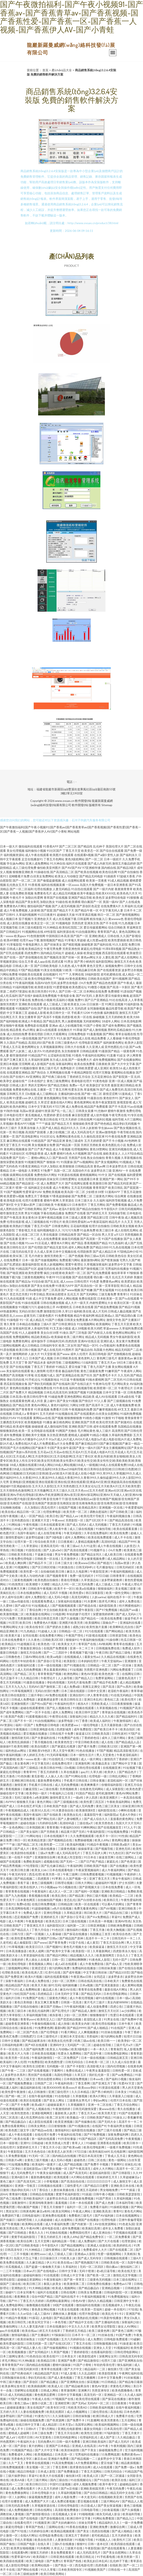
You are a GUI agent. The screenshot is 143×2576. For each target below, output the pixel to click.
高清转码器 (109, 1541)
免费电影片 (67, 1068)
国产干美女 (89, 2450)
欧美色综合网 (108, 872)
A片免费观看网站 (87, 2463)
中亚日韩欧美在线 (87, 1742)
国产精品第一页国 (68, 1145)
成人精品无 (37, 1320)
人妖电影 (46, 2318)
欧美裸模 (75, 902)
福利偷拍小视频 (35, 850)
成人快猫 (64, 2023)
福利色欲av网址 (16, 1750)
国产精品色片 (128, 1772)
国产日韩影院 (122, 2173)
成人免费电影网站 (12, 2305)
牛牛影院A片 (109, 1209)
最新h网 (60, 2028)
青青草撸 (52, 1827)
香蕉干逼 (23, 1883)
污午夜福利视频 (74, 2006)
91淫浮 (13, 1622)
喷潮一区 (21, 1187)
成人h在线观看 (103, 2467)
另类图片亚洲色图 (96, 1669)
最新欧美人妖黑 (65, 2113)
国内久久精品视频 (100, 2301)
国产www (63, 1354)
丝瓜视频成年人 (113, 2305)
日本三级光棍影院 (30, 927)
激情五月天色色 (124, 961)
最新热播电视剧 (41, 2177)
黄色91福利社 (60, 1405)
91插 (29, 1298)
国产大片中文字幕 (123, 1064)
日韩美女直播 (85, 1111)
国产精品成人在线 (79, 1038)
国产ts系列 (124, 1686)
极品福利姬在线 (31, 2087)
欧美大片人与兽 (19, 2053)
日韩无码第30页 (28, 2369)
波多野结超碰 (35, 1537)
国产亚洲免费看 (25, 1819)
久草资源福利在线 (32, 1955)
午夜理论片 (125, 1388)
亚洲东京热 (91, 923)
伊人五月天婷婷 (48, 2488)
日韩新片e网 (14, 2160)
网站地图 (73, 831)
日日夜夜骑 (119, 2403)
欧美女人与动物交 (67, 876)
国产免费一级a (125, 2467)
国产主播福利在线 (107, 2322)
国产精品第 (77, 1895)
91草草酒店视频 (86, 914)
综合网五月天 (9, 1017)
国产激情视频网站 (128, 914)
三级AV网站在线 (34, 1657)
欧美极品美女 (101, 1763)
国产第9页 (7, 1204)
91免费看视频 (64, 1315)
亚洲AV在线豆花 (89, 1341)
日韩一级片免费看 (68, 2441)
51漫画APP (112, 1192)
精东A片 (83, 1703)
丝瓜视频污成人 (45, 1375)
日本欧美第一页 (107, 1298)
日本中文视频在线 (65, 1251)
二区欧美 (6, 1797)
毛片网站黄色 (86, 1430)
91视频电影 (63, 923)
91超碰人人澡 (47, 1631)
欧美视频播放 (17, 2352)
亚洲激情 (130, 1661)
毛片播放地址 (105, 1567)
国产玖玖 (86, 1375)
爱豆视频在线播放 (35, 1733)
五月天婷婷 (47, 1413)
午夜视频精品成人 (17, 1810)
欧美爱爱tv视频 (14, 1196)
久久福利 (99, 1200)
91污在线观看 (94, 1631)
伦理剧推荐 (84, 1251)
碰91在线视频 (105, 1998)
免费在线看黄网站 (14, 2126)
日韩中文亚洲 (96, 1691)
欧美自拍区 (128, 1729)
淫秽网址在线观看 (26, 2390)
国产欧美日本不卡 (106, 1729)
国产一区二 (130, 2565)
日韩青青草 (118, 1576)
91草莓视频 (16, 1947)
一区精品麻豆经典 (84, 970)
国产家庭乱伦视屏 (64, 1746)
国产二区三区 (68, 846)
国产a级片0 (22, 1605)
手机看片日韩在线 (76, 1780)
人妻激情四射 (64, 2539)
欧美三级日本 (105, 1230)
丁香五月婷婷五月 (50, 2237)
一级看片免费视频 (119, 2147)
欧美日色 (52, 1516)
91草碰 (77, 1030)
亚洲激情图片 (20, 1703)
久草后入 (57, 2548)
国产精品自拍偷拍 (88, 1209)
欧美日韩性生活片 (15, 1247)
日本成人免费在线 (38, 1981)
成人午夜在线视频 (109, 1546)
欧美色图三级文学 (17, 2130)
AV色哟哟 (130, 1140)
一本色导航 (59, 2322)
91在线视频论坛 (81, 2480)
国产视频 (58, 1418)
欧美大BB (133, 1017)
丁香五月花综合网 (112, 1942)
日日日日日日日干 (99, 2181)
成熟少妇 (79, 1627)
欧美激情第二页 (74, 2284)
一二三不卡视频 (18, 2254)
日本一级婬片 (113, 859)
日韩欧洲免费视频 (120, 1925)
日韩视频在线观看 (50, 2185)
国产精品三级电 (120, 1652)
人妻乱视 (108, 957)
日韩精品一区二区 (71, 1631)
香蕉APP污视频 (24, 1123)
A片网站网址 (97, 1320)
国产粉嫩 (87, 1290)
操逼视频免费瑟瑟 (41, 2497)
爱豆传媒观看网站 (95, 927)
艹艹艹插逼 (43, 1123)
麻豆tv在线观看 (46, 1030)
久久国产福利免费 (32, 2049)
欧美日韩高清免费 (68, 1268)
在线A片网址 (28, 2535)
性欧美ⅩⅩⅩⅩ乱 (106, 893)
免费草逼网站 (104, 1678)
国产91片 (11, 1989)
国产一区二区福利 (21, 889)
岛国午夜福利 (26, 1533)
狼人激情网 (38, 1371)
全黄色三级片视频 (36, 2160)
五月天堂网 (42, 2241)
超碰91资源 (43, 1111)
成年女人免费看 (113, 2228)
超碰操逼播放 (16, 2407)
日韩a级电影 (34, 1290)
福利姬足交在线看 (40, 1187)
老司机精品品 (100, 2535)
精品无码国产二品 (127, 1349)
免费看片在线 (125, 2416)
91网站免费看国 (104, 2518)
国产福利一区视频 (87, 1891)
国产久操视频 (70, 1618)
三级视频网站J (71, 1362)
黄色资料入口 (87, 1358)
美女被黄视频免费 (93, 1558)
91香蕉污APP (64, 1285)
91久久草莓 (48, 2569)
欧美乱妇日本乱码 (96, 2561)
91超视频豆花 (26, 1644)
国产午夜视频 (11, 2224)
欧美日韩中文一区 (59, 1012)
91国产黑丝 (104, 2198)
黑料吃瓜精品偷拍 (119, 1030)
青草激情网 (68, 2390)
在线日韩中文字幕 (28, 2424)
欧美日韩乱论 (86, 2557)
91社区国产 (54, 850)
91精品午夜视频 (98, 1844)
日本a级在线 (126, 1396)
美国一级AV (111, 902)
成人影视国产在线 (43, 1064)
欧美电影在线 (13, 1200)
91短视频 (76, 1669)
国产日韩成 (25, 2416)
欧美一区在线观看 (87, 1904)
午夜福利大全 (26, 2441)
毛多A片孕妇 (128, 1814)
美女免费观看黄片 (63, 2552)
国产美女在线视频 (49, 1008)
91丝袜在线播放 (112, 2032)
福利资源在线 (66, 931)
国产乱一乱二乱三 (63, 1111)
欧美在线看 (22, 2139)
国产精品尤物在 (58, 1085)
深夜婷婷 (17, 1959)
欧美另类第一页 (128, 2557)
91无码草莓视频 (57, 1755)
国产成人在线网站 (127, 957)
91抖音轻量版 (67, 2139)
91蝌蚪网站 (88, 1827)
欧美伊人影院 (134, 1042)
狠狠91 (81, 2544)
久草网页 (34, 1170)
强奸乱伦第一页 (99, 2075)
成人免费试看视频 (63, 2501)
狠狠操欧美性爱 (83, 1123)
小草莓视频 (51, 2181)
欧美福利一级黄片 (44, 2164)
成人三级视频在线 (37, 1221)
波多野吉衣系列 (15, 2075)
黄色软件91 (110, 1098)
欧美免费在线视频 (12, 2262)
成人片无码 (99, 1311)
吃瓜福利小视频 (63, 1000)
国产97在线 (19, 2531)
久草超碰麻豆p (130, 2177)
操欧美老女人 (112, 1153)
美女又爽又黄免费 (47, 2002)
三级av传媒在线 (19, 1601)
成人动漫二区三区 (27, 1234)
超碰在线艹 (20, 1081)
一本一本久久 (99, 2049)
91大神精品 (50, 927)
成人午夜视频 (62, 1149)
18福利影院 (92, 974)
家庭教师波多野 (48, 1699)
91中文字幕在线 (20, 1000)
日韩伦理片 (81, 1281)
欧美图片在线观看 (62, 855)
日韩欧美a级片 (121, 1844)
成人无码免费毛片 (23, 2173)
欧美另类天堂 (107, 2113)
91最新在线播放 (34, 1682)
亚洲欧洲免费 (99, 2527)
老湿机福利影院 (100, 2173)
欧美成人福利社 (101, 1721)
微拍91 (137, 1593)
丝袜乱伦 (131, 2164)
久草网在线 (76, 974)
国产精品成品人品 (128, 1742)
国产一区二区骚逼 (113, 2475)
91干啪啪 (118, 1418)
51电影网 (58, 1614)
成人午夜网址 (62, 1187)
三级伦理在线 (99, 2411)
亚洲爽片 (84, 2390)
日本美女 (121, 2092)
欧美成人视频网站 (64, 2288)
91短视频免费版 (118, 1831)
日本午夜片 (126, 2023)
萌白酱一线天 (102, 1277)
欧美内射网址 (18, 1106)
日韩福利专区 (49, 1345)
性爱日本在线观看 (122, 2015)
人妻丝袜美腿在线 (63, 2190)
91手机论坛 (32, 1379)
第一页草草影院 (109, 1285)
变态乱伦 (70, 1900)
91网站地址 (34, 1836)
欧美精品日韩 (47, 2360)
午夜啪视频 (77, 1379)
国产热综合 (38, 1072)
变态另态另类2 (19, 1294)
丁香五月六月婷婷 (32, 2301)
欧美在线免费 (119, 1533)
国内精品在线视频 (38, 2365)
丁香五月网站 (96, 1204)
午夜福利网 (74, 1866)
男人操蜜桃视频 (72, 1021)
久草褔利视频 (123, 2198)
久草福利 (127, 906)
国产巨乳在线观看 (12, 953)
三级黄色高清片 (126, 1678)
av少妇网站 (129, 2011)
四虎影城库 (64, 1729)
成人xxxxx (67, 1281)
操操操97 (6, 1746)
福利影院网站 (105, 961)
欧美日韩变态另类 (47, 1618)
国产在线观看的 (84, 1413)
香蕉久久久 (36, 2232)
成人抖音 (37, 1401)
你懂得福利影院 (112, 1785)
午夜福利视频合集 (119, 1516)
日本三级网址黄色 (12, 2356)
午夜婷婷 (130, 1874)
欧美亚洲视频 (64, 2121)
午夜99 (50, 1277)
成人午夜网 (78, 966)
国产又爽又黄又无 (15, 1059)
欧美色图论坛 (78, 987)
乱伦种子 (99, 846)
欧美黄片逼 (13, 1635)
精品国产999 (127, 1541)
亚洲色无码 (123, 1848)
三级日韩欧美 (45, 1204)
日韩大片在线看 (75, 1047)
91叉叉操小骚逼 (60, 1328)
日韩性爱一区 (121, 2070)
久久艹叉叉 (16, 2463)
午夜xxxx (58, 1520)
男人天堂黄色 (105, 1755)
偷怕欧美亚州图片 (49, 867)
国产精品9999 (76, 2028)
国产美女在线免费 (43, 1285)
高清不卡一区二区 (128, 2168)
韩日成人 (126, 1285)
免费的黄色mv (131, 2454)
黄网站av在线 (42, 1418)
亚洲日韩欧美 (127, 1908)
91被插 (4, 2458)
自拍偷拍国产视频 (50, 1900)
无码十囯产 (120, 1959)
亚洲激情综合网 (45, 1857)
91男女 (69, 961)
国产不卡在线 (109, 923)
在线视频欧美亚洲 (110, 2497)
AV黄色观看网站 (76, 978)
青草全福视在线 (125, 1034)
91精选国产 (38, 1140)
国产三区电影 (78, 1332)
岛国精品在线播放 (130, 1426)
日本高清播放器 (16, 1951)
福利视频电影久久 (49, 1230)
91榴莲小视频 (97, 987)
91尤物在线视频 (57, 2232)
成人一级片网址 (91, 1759)
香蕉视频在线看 (39, 1895)
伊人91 (51, 2262)
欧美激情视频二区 (12, 1614)
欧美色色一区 (47, 1644)
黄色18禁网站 (99, 1149)
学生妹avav (105, 1128)
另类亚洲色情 (71, 949)
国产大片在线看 (109, 2241)
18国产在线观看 (63, 2305)
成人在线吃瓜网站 (127, 1230)
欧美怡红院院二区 (71, 927)
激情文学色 (113, 1320)
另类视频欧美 (133, 1234)
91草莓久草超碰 (75, 940)
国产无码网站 (89, 1294)
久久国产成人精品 (48, 1128)
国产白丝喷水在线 (89, 1900)
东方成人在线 (59, 1059)
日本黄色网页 (26, 1900)
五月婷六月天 (9, 2411)
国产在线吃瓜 (38, 1529)
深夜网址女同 (108, 2356)
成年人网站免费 (78, 1247)
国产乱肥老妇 (13, 1264)
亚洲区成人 (107, 1341)
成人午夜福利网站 (114, 1870)
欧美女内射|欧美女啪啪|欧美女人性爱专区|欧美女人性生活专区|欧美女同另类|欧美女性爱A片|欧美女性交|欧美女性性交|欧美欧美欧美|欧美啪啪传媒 (70, 1460)
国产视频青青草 (57, 1576)
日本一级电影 (18, 1170)
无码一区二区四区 (92, 2266)
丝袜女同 (53, 1179)
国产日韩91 (7, 914)
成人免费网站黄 (30, 1989)
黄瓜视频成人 (34, 1115)
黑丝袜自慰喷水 (56, 1294)
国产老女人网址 (54, 2100)
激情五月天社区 (117, 1947)
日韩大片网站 (84, 1883)
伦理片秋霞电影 (89, 2313)
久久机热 (65, 966)
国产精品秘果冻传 (34, 2040)
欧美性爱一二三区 (52, 1844)
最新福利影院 (31, 1264)
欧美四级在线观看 (123, 2544)
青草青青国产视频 (50, 1674)
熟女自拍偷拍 (96, 1158)
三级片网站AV (110, 2501)
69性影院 (50, 931)
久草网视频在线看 (59, 1072)
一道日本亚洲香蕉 (116, 885)
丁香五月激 (97, 1930)
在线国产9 (99, 2126)
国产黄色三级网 (122, 2330)
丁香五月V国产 (41, 1226)
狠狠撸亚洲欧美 (23, 872)
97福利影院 (112, 2433)
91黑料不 (68, 1349)
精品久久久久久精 (102, 1716)
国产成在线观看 (82, 1277)
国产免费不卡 (76, 2420)
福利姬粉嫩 (70, 1985)
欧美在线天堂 (127, 2271)
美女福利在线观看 (18, 1371)
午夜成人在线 (41, 2399)
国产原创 (20, 2446)
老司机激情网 (105, 1793)
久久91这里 (88, 1546)
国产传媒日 (8, 2220)
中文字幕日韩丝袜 (95, 1972)
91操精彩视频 (119, 2207)
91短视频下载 (132, 1767)
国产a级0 (100, 855)
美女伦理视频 (16, 850)
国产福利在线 (103, 944)
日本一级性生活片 (82, 1755)
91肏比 (64, 1332)
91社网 (26, 1145)
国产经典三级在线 (54, 1076)
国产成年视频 (72, 1972)
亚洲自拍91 (77, 1695)
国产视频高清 (53, 957)
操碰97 (10, 2292)
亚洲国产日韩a (48, 1938)
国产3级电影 (54, 1537)
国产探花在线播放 (76, 1934)
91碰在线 (62, 902)
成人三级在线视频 (81, 1529)
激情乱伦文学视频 (125, 2275)
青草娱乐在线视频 (114, 1712)
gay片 (84, 1772)
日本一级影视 (9, 2143)
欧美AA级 (18, 2480)
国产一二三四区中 (55, 1652)
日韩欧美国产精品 (99, 2117)
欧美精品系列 (88, 1507)
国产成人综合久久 (96, 1819)
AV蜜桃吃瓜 (64, 1307)
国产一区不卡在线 (38, 1712)
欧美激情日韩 (98, 1183)
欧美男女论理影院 (104, 2326)
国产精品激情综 (89, 2360)
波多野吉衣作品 (57, 2198)
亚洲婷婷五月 (49, 1917)
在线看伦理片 (23, 2522)
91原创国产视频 (131, 991)
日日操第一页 (95, 1004)
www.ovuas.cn (64, 801)
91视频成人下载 (130, 1162)
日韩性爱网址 (68, 1179)
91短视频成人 (41, 1605)
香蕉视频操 (13, 1789)
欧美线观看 (61, 2177)
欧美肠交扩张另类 (98, 1085)
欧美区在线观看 (31, 2100)
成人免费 (50, 1153)
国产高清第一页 (90, 1239)
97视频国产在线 (63, 2399)
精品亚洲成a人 (105, 1315)
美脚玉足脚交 (91, 1686)
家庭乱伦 (113, 1861)
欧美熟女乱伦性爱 (60, 2040)
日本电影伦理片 (14, 1115)
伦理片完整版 (102, 1072)
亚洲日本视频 (9, 1064)
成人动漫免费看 (97, 2006)
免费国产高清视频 (12, 1375)
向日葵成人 (88, 2505)
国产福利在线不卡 (67, 2296)
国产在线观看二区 (121, 2249)
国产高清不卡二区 (98, 1405)
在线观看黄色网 (20, 1401)
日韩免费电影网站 (116, 2053)
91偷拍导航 (104, 1529)
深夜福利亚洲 (21, 1328)
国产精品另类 (21, 1405)
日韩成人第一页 (23, 966)
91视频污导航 (84, 2539)
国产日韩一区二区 (71, 991)
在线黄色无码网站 (92, 1789)
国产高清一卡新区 (118, 987)
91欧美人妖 (68, 2258)
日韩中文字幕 (68, 2271)
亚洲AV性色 (123, 1921)
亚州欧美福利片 (34, 2198)
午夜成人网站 (82, 2211)
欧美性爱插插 (117, 940)
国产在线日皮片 (81, 1384)
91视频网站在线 (32, 931)
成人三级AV (42, 2313)
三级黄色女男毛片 (79, 2100)
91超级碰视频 (41, 1908)
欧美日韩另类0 (38, 991)
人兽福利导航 (40, 1328)
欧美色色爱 (134, 1789)
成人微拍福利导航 (56, 1426)
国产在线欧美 (52, 1814)
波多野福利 (8, 2416)
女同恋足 (100, 1976)
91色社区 (58, 1930)
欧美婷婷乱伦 (122, 2245)
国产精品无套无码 (56, 1247)
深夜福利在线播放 (70, 1601)
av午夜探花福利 (97, 1221)
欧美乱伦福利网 (39, 2011)
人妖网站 (20, 2497)
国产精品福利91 (127, 1716)
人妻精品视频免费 (87, 1541)
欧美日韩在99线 (51, 1767)
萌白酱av (112, 2266)
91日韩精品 (109, 2382)
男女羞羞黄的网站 (55, 1669)
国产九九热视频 (16, 1895)
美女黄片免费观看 (128, 1341)
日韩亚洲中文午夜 (126, 2301)
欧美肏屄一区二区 (74, 1273)
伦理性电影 (109, 2220)
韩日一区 (20, 1840)
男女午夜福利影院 (122, 1337)
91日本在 (90, 1857)
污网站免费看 (9, 974)
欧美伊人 (110, 1772)
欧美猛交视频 (92, 953)
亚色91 (10, 1904)
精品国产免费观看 (96, 1106)
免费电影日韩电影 (48, 1725)
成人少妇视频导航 (71, 1025)
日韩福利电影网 (12, 2045)
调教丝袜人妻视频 (65, 2313)
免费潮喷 (114, 991)
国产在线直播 (9, 1239)
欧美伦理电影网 (94, 2147)
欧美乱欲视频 (16, 1102)
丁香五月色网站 (53, 859)
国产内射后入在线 (100, 1332)
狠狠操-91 (53, 1162)
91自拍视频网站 (45, 1721)
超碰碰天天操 (66, 914)
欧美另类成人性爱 (58, 2143)
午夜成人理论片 (132, 1584)
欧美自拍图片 (40, 1746)
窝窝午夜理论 (74, 1264)
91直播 (111, 1055)
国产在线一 (11, 957)
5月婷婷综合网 (48, 1823)
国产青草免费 (58, 1942)
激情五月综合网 (31, 1652)
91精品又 (62, 1367)
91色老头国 (126, 2224)
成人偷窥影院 (23, 1942)
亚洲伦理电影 (52, 1912)
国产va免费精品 (122, 2075)
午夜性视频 (31, 1524)
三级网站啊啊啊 (76, 1959)
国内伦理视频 (116, 2066)
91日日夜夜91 (47, 914)
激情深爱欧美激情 (12, 1162)
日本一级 (28, 1260)
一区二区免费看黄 (118, 2237)
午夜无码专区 (18, 1874)
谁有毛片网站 (20, 2309)
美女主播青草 (27, 1017)
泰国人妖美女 (52, 2284)
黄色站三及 (112, 1699)
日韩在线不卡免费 (61, 1733)
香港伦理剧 (35, 1034)
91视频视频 (114, 1874)
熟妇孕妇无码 (20, 2190)
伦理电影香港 (34, 1153)
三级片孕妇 (35, 1695)
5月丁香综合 (40, 2190)
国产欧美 (48, 1042)
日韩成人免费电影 (23, 1699)
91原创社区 (17, 1153)
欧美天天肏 (39, 1985)
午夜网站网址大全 (12, 1627)
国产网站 (109, 1034)
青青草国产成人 (107, 931)
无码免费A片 (46, 2441)
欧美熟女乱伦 (73, 1814)
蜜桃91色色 (64, 1153)
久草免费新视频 (16, 2156)
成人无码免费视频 (29, 1669)
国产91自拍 (102, 2480)
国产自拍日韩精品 (96, 2493)
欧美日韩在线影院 (14, 1695)
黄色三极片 (8, 2181)
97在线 (133, 2309)
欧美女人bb (40, 1870)
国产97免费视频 (107, 1610)
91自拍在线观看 (81, 889)
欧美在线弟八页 (32, 1972)
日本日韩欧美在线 (65, 1358)
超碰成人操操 (74, 953)
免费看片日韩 (59, 1409)
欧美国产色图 (14, 1716)
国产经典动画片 (22, 2373)
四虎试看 (58, 961)
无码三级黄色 (23, 1797)
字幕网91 (57, 2070)
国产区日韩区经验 (44, 1567)
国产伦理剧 (35, 1247)
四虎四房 (71, 1341)
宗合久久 (123, 1955)
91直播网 (93, 2420)
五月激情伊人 (70, 1558)
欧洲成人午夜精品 (30, 1021)
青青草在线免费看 (90, 1989)
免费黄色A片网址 (15, 906)
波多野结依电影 (115, 897)
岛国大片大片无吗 (128, 1823)
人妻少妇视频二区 (59, 1132)
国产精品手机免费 (105, 1682)
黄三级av (73, 1546)
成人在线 (107, 1742)
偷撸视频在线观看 (38, 2305)
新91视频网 (120, 978)
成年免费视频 (13, 1435)
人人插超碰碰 (44, 2220)
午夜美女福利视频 (49, 2173)
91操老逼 (126, 2343)
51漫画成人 (126, 1094)
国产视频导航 (104, 1848)
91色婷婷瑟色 (51, 1051)
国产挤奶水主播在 (58, 1627)
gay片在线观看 (10, 2330)
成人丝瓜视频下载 (65, 919)
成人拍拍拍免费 (17, 1034)
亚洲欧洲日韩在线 (23, 1780)
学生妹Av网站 (16, 863)
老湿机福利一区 (118, 1780)
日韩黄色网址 (61, 1226)
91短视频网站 (86, 1324)
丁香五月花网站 (92, 2471)
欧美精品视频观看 (63, 2531)
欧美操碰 (57, 1337)
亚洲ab (53, 1025)
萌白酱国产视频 (28, 2207)
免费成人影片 (32, 1912)
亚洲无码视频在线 (121, 1149)
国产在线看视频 (38, 2070)
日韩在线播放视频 (52, 1303)
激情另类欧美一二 (56, 1256)
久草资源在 (66, 1200)
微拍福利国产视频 (39, 906)
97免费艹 (47, 1170)
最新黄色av (125, 1358)
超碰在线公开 (46, 1307)
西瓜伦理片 (49, 1507)
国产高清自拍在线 (73, 2181)
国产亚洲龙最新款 (107, 1985)
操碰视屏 (87, 944)
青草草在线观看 (51, 2369)
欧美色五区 (53, 1921)
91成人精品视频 (118, 880)
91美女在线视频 (51, 970)
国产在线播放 (119, 1866)
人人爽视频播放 (88, 2032)
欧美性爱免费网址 (23, 1938)
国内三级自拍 (59, 2480)
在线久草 (44, 2544)
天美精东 (130, 2254)
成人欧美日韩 (113, 1554)
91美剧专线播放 (111, 2318)
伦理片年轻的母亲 (23, 1661)
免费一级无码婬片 (82, 1576)
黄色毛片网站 (133, 2211)
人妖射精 (34, 910)
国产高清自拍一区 (86, 1285)
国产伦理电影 (49, 2032)
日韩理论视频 (64, 1883)
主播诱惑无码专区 (12, 1422)
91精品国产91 (37, 1055)
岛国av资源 (27, 1111)
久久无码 (124, 1375)
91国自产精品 (85, 1793)
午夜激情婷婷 (61, 2109)
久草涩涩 (44, 1102)
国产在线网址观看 (77, 1183)
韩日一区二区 (106, 914)
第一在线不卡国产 (20, 1857)
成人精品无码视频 (65, 893)
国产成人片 (22, 1848)
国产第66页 (60, 1158)
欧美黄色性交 (64, 1742)
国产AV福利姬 (104, 2215)
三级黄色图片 (45, 1315)
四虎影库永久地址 (125, 1951)
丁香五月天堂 (72, 850)
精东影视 (55, 2015)
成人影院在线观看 (41, 2121)
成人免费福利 (87, 2241)
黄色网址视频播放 (15, 1149)
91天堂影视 (48, 1354)
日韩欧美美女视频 (122, 1226)
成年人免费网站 (75, 1537)
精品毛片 (115, 1221)
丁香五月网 (60, 1089)
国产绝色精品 (103, 1123)
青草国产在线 (87, 1644)
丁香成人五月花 (10, 1047)
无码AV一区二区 (98, 2403)
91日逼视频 (63, 1277)
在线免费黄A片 (111, 906)
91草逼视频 (41, 1409)
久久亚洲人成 (95, 1047)
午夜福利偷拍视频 (92, 1639)
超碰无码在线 (46, 1268)
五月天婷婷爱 (93, 1140)
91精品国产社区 (26, 1268)
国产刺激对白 (124, 1422)
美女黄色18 (30, 1217)
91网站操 (14, 1524)
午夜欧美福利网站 (119, 1802)
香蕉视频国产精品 (96, 1243)
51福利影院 (89, 1362)
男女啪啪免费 (109, 2190)
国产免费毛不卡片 (105, 1375)
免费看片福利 (99, 2207)
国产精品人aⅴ (69, 1516)
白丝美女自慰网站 (108, 1413)
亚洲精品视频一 (112, 2288)
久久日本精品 (80, 2092)
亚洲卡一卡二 (27, 1239)
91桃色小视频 (92, 1418)
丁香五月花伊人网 (94, 1853)
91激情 (106, 1418)
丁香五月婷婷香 (48, 1772)
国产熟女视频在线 (126, 1128)
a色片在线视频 (62, 1908)
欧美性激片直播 (97, 1627)
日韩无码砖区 (125, 1567)
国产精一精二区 (91, 1094)
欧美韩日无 (111, 1900)
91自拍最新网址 (86, 931)
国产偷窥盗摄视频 (49, 880)
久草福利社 (70, 2266)
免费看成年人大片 (95, 2249)
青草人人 (78, 2143)
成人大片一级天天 (77, 1303)
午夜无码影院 (73, 1533)
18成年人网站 (111, 1021)
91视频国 (72, 1759)
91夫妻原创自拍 (63, 1810)
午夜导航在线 (126, 1132)
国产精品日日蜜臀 (96, 2185)
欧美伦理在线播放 (104, 2023)
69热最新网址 (9, 1311)
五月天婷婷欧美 (115, 1017)
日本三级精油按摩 (26, 2574)
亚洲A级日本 (20, 2177)
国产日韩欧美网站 (30, 1209)
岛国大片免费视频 (92, 885)
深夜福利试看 (26, 1665)
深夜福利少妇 (78, 1716)
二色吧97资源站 (17, 991)
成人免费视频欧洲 (20, 2510)
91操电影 (13, 1320)
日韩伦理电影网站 (126, 2352)
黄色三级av (22, 2403)
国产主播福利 (41, 2335)
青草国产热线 (35, 2527)
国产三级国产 (24, 1119)
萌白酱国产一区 (91, 902)
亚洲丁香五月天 (100, 1878)
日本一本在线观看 (81, 2202)
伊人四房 (92, 1797)
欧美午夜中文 (108, 2484)
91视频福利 (121, 2348)
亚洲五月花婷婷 (87, 2190)
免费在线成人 (75, 2070)
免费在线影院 (88, 1298)
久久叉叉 (127, 1221)
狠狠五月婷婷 (39, 2552)
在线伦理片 (7, 2147)
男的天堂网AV (37, 1085)
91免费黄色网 (44, 2028)
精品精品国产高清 (17, 1985)
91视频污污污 (28, 1307)
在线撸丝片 (65, 1030)
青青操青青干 (134, 1418)
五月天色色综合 (35, 2151)
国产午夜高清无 (80, 2168)
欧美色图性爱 (54, 2062)
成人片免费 (134, 1200)
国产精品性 (85, 846)
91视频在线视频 (81, 2348)
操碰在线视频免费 (32, 2420)
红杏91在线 (53, 1972)
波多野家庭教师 (112, 1580)
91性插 (123, 1836)
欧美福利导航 (132, 2514)
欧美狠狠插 (66, 1166)
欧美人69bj (102, 1840)
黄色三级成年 (75, 1140)
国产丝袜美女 (53, 944)
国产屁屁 (47, 910)
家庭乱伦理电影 (91, 949)
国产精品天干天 (63, 910)
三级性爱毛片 (73, 2185)
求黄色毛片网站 (120, 2386)
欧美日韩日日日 (37, 2484)
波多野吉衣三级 (101, 1170)
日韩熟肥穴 (27, 2036)
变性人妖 (113, 855)
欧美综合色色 (122, 1934)
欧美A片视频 (34, 1976)
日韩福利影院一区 (116, 2292)
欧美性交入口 (46, 2019)
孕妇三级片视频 (97, 1895)
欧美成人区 (91, 2475)
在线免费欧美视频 (21, 893)
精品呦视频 (35, 1392)
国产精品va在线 (42, 2130)
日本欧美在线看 (83, 1307)
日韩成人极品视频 (120, 1311)
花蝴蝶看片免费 (19, 876)
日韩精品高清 (84, 1166)
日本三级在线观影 (73, 1691)
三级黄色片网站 (103, 1196)
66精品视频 (7, 1183)
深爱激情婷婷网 (103, 1614)
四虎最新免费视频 (82, 2198)
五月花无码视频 (81, 1187)
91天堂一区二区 (14, 1290)
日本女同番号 (26, 2292)
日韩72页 (17, 1934)
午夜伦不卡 (17, 897)
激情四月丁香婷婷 (116, 1759)
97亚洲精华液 (91, 867)
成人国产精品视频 (70, 2164)
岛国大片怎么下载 (26, 2258)
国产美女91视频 (67, 1401)
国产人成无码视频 (64, 906)
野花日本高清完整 (90, 2156)
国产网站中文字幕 (125, 1763)
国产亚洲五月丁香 (104, 2083)
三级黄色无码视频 (99, 2279)
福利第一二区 (76, 1925)
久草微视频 (80, 2096)
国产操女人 (126, 1098)
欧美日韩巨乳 (17, 2322)
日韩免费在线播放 (99, 2284)
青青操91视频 (18, 2194)
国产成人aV (8, 2437)
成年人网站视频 (67, 1298)
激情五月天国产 (129, 1012)
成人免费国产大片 (52, 1183)
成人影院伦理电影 (17, 2565)
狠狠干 (4, 2173)
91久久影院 (120, 944)
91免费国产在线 (69, 1738)
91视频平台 (98, 1550)
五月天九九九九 (16, 1686)
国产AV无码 (84, 995)
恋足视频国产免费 (26, 1917)
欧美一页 (24, 1430)
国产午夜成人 (126, 983)
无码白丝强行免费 (31, 1311)
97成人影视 (69, 2373)
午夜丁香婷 (132, 2032)
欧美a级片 (39, 2104)
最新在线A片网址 (61, 1102)
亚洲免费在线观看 (54, 2215)
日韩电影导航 (90, 2510)
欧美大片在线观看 (52, 2475)
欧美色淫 (99, 897)
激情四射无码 (20, 1738)
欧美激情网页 (105, 1955)
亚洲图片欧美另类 (71, 1622)
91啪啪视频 (87, 2514)
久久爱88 (6, 1605)
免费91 (79, 1000)
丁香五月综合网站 (126, 2104)
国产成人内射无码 (99, 863)
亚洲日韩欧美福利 (94, 2441)
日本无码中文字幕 (67, 1993)
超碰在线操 (28, 1823)
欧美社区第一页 (124, 1303)
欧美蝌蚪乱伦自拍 (122, 1627)
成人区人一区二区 (61, 1891)
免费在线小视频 (42, 1000)
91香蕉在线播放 (77, 2527)
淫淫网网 (24, 1064)
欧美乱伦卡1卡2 (113, 2313)
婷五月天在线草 (50, 2330)
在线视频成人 (73, 1657)
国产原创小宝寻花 (50, 1661)
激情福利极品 (20, 2335)
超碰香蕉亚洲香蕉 (17, 2023)
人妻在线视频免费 (32, 2411)
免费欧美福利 (32, 1861)
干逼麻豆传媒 (44, 1554)
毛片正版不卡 (9, 1678)
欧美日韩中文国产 (88, 1712)
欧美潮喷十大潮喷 (38, 1584)
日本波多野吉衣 (116, 1166)
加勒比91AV (8, 1418)
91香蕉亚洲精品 (29, 1166)
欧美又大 (68, 1008)
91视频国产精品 (22, 2450)
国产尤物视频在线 (119, 1354)
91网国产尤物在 (66, 1430)
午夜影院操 (15, 2151)
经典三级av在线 (85, 2040)
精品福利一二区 (95, 2369)
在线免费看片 (13, 1260)
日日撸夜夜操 (9, 2518)
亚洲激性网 (83, 1763)
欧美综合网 (25, 2241)
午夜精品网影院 (81, 1072)
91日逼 (64, 1379)
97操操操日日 (61, 2335)
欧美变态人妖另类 (60, 2151)
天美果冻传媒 (27, 1128)
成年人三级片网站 (114, 1738)
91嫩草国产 (112, 1371)
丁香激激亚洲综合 (29, 1648)
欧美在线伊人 (29, 1887)
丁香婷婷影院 (80, 2352)
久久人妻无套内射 (32, 2326)
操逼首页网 (106, 1857)
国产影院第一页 (123, 1076)
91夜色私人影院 (100, 1959)
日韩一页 (58, 1959)
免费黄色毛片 (43, 893)
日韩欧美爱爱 (85, 1068)
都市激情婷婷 (18, 1055)
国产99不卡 (131, 1179)
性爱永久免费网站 (70, 2053)
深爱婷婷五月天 (27, 2147)
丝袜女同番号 (87, 2522)
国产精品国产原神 (71, 1938)
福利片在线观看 (76, 863)
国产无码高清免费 (111, 2139)
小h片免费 (85, 983)
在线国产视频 (67, 1507)
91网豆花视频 (114, 1004)
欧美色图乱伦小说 (114, 1145)
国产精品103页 (119, 1972)
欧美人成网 (37, 1951)
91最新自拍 (95, 1098)
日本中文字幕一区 (115, 1392)
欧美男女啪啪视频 (23, 2548)
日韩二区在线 (97, 2160)
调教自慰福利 (99, 1512)
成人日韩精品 (30, 1345)
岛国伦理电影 (63, 2075)
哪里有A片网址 (61, 1243)
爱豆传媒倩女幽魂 (117, 995)
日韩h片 (31, 2429)
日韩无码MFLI (85, 1567)
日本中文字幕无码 (40, 1106)
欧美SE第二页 (19, 1256)
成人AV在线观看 (106, 1396)
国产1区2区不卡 (97, 1520)
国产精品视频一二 (83, 2458)
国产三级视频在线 (119, 1401)
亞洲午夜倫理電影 (130, 2220)
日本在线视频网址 (128, 2215)
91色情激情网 (36, 936)
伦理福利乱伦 (89, 2437)
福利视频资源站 (14, 855)
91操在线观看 (31, 1303)
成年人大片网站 (103, 2168)
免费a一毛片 (77, 1085)
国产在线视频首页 (110, 1827)
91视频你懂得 (29, 1068)
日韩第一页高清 (71, 2002)
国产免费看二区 (81, 1196)
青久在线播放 (126, 2109)
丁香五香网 (83, 2083)
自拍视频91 (50, 974)
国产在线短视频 (20, 1367)
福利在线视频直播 (53, 885)
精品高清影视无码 (126, 1750)
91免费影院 (35, 2062)
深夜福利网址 (65, 1064)
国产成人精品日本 (105, 1251)
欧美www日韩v (85, 1563)
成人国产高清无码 (75, 2173)
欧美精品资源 (37, 1840)
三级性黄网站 (52, 2249)
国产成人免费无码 (112, 1089)
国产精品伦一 (90, 1618)
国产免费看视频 (116, 1204)
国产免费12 (54, 2561)
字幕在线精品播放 (52, 1213)
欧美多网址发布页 (14, 2386)
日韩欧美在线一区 (113, 2262)
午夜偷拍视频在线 (44, 2023)
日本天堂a (66, 2424)
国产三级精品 (29, 1767)
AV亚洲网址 (34, 1076)
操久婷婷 (13, 1068)
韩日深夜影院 (95, 1593)
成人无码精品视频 (20, 2394)
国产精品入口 (84, 1678)
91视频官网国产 (35, 1162)
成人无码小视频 (61, 2160)
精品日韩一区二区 (29, 1512)
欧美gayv (20, 936)
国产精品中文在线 (81, 2322)
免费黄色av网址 (110, 1281)
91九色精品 (28, 1631)
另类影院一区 (74, 1520)
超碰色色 (80, 2160)
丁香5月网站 (47, 2429)
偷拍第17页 (116, 2369)
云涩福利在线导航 (59, 1055)
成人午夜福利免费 (57, 2224)
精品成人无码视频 (97, 1337)
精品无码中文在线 (122, 2493)
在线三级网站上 (126, 1857)
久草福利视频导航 (35, 2015)
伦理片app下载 (29, 940)
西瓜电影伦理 (84, 2565)
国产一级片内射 (103, 889)
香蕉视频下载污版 (82, 1652)
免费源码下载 (11, 2215)
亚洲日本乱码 (93, 1699)
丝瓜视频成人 (14, 2266)
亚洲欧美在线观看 (30, 1004)
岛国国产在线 (9, 1332)
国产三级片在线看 (110, 2130)
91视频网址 (22, 1567)
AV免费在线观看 (56, 1695)
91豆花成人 (42, 1243)
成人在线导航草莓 (50, 1533)
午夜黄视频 (133, 2139)
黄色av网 (99, 1166)
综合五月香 (26, 961)
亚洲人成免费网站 (37, 863)
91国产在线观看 (129, 2113)
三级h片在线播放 (63, 2544)
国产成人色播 (105, 2202)
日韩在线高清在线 (90, 1981)
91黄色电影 (100, 1081)
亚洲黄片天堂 (41, 1520)
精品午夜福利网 (84, 1315)
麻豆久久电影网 (77, 1571)
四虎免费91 (32, 953)
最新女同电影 (93, 2429)
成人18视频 (79, 1328)
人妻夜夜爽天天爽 (14, 1588)
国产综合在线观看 (112, 850)
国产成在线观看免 (113, 2548)
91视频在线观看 (84, 1708)
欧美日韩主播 (20, 1870)
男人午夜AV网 (30, 2228)
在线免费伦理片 (62, 1763)
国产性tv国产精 (42, 1703)
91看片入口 (20, 1358)
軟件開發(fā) (83, 801)
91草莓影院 (14, 944)
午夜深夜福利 (52, 2279)
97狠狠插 (133, 1273)
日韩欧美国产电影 (96, 1866)
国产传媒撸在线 (86, 2121)
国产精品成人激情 (84, 2011)
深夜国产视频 (77, 1392)
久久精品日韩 (29, 1678)
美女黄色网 (22, 1763)
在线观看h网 (20, 2552)
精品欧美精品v (41, 1337)
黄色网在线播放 (20, 1388)
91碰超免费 (56, 1396)
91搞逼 (86, 2194)
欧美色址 (136, 1635)
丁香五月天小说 (50, 2147)
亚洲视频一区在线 (111, 1507)
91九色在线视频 (119, 1247)
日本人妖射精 (89, 1128)
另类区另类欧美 (91, 1145)
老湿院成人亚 (93, 2019)
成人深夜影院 (115, 1789)
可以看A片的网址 (113, 1904)
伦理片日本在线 (121, 2100)
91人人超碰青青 (29, 1332)
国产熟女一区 (64, 2565)
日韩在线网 (85, 1119)
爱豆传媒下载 (78, 1367)
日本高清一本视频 (101, 1921)
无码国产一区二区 (79, 2045)
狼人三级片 (103, 1430)
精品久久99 (60, 1584)
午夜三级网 (70, 1874)
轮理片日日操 (133, 2036)
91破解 (135, 2339)
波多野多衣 (115, 1976)
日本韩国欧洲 (35, 1827)
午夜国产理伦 (74, 1635)
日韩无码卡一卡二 (124, 1938)
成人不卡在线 (123, 1537)
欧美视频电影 (33, 1422)
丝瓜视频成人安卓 (64, 2514)
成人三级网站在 (46, 1094)
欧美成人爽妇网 (16, 1563)
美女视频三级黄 (126, 1588)
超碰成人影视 (37, 1012)
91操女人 (119, 2117)
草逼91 (116, 1917)
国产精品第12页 (97, 1217)
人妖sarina (98, 1597)
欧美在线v (8, 1512)
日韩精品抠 (66, 1904)
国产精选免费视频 (106, 1307)
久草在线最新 (49, 1234)
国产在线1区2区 (60, 2343)
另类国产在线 (77, 1158)
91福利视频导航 (23, 987)
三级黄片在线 (74, 2548)
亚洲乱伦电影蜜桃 (70, 2429)
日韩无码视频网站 (130, 1209)
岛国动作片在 (81, 1170)
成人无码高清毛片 (83, 1132)
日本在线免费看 (113, 1887)
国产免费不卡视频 (96, 2164)
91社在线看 (122, 1290)
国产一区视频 (35, 1934)
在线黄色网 (134, 2066)
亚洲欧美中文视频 (34, 1435)
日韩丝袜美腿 (107, 1968)
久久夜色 (34, 1639)
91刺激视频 (94, 1392)
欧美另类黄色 (110, 2420)
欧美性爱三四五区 (92, 1802)
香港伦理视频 (70, 1580)
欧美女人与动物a (57, 2049)
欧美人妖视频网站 (53, 1264)
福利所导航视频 (116, 1200)
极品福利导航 (71, 1371)
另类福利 (92, 2036)
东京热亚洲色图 (57, 1435)
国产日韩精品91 (10, 931)
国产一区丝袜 (123, 1665)
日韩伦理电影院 (68, 2505)
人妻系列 (98, 995)
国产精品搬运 (49, 2382)
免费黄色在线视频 (128, 1345)
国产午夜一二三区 (14, 2070)
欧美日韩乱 (115, 1187)
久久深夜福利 (61, 2416)
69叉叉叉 (124, 1409)
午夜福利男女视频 (119, 2126)
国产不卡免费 (20, 2104)
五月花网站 (129, 2420)
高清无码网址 (80, 1597)
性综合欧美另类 (45, 1541)
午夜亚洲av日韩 (81, 1976)
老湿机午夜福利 (118, 1691)
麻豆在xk (40, 2458)
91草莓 (29, 1375)
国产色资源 (128, 1861)
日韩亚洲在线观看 (62, 2557)
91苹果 (56, 1878)
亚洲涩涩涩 (39, 1968)
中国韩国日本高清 (58, 936)
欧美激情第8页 (86, 1810)
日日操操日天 (49, 2258)
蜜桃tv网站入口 (41, 1158)
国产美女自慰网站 (115, 2552)
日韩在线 (113, 936)
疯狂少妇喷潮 (53, 1273)
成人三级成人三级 (55, 1004)
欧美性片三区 (122, 2539)
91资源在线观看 (109, 2087)
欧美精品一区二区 (12, 1610)
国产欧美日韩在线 (46, 1119)
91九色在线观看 (14, 1298)
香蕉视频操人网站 (41, 1964)
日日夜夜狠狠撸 (122, 1703)
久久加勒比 (32, 1507)
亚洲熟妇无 (19, 2288)
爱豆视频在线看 (88, 2501)
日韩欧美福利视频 (102, 2407)
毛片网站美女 (120, 1384)
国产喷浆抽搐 (110, 1260)
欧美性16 (116, 1068)
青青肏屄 (116, 2049)
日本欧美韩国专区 (70, 2569)
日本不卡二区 (133, 910)
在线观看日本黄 (88, 1179)
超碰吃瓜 (31, 1102)
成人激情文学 (122, 2181)
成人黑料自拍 (9, 1209)
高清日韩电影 (98, 1354)
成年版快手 (38, 1341)
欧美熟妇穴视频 (20, 1226)
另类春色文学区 (22, 2458)
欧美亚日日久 (35, 1947)
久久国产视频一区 (75, 1878)
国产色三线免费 (11, 2198)
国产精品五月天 (61, 1123)
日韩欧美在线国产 (100, 978)
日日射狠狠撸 (57, 2126)
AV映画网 (104, 1644)
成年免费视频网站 (105, 1059)
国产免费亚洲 (14, 1976)
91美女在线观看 (69, 2309)
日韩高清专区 (14, 2249)
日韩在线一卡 (117, 2569)
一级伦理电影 (90, 1725)
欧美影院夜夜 (108, 2373)
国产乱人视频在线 (58, 1708)
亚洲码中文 (57, 2045)
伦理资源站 (129, 2241)
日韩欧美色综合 (116, 1256)
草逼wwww (110, 1328)
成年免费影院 (83, 1729)
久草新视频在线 (131, 1158)
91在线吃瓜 (56, 1759)
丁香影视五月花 (26, 1230)
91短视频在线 (64, 1413)
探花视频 (93, 2382)
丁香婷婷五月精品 (74, 2330)
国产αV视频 (108, 1908)
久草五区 (80, 2075)
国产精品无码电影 (91, 876)
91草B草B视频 (111, 949)
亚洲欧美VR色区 (40, 1750)
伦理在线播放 (43, 889)
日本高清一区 (64, 2454)
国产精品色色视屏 (105, 983)
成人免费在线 (75, 1106)
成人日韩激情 (37, 2092)
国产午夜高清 (13, 1217)
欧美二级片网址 (74, 1337)
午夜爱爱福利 (134, 1507)
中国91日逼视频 (60, 2484)
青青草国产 (100, 1187)
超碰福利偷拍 (32, 2275)
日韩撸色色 (13, 1657)
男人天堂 (108, 1234)
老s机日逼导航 (106, 2271)
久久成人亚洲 (43, 1251)
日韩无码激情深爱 (85, 2109)
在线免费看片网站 (51, 1635)
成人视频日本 (9, 919)
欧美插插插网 (37, 2386)
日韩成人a (19, 1413)
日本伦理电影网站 (115, 1993)
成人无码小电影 (59, 1597)
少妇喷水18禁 (95, 1192)
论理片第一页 (23, 1541)
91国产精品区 (87, 2139)
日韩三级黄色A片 (66, 1042)
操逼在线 (26, 2028)
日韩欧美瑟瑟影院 (128, 2194)
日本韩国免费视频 (76, 2079)
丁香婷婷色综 (90, 1738)
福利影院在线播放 (83, 2130)
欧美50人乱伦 (41, 1810)
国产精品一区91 (87, 1345)
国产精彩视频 (72, 944)
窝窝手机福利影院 (68, 2194)
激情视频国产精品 (52, 940)
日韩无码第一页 (37, 2343)
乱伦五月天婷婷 (122, 1277)
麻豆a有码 (44, 2211)
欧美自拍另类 (44, 2539)
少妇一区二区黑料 (64, 1981)
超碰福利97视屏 (106, 1883)
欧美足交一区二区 (43, 923)
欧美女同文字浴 (39, 2322)
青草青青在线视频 (17, 1891)
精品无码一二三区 (12, 2484)
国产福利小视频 (116, 2079)
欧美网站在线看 (32, 2224)
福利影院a (111, 1814)
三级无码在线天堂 (21, 1251)
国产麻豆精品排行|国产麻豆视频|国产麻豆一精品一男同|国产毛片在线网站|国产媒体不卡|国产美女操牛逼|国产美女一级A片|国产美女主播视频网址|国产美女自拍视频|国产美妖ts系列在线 (71, 1448)
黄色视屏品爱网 (45, 2394)
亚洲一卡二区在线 (100, 2104)
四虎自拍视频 (100, 2531)
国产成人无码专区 (90, 2258)
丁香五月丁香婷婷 (43, 1367)
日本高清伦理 (113, 2429)
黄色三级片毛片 (49, 1068)
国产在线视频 (117, 1175)
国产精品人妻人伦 (29, 2348)
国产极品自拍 (84, 1349)
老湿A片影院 (67, 1209)
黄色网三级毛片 (107, 1358)
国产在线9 (25, 995)
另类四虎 (78, 923)
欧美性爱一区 (29, 1571)
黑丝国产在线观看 (40, 2075)
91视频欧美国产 (95, 2569)
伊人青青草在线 (98, 1695)
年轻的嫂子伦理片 (78, 1614)
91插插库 (110, 876)
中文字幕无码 (41, 1763)
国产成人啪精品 (98, 2028)
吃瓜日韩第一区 (131, 1639)
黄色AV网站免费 (127, 1793)
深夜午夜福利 (14, 1981)
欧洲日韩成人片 (103, 2416)
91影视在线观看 (97, 1635)
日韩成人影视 (16, 949)
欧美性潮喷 (22, 1746)
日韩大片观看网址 (56, 1034)
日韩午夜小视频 (104, 2194)
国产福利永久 (129, 855)
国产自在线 (94, 1153)
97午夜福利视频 (23, 983)
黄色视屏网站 (83, 1102)
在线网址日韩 (131, 1674)
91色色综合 (34, 2356)
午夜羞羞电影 (35, 1921)
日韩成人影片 (18, 1085)
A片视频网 (80, 1153)
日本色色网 (131, 2411)
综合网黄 (120, 1196)
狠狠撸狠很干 (99, 2015)
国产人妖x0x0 (52, 1550)
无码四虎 (81, 1008)
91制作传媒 (11, 1111)
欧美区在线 (119, 2480)
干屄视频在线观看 (125, 2232)
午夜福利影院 (96, 1831)
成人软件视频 (99, 1115)
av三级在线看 (49, 1789)
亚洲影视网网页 (42, 2113)
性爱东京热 (75, 1089)
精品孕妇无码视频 (125, 1123)
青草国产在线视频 (56, 897)
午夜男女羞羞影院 (98, 2070)
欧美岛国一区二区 (73, 1192)
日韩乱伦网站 (118, 1776)
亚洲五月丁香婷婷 (77, 2535)
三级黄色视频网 (22, 1580)
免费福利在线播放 (84, 1968)
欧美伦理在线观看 (88, 2399)
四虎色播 (101, 2565)
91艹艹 (63, 974)
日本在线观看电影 (61, 1870)
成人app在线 (42, 961)
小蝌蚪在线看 (127, 1810)
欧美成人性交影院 (70, 1857)
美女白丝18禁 (49, 1332)
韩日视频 (19, 1132)
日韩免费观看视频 (92, 1874)
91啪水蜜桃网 (95, 1379)
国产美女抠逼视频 (110, 2505)
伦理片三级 (109, 2360)
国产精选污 (105, 1563)
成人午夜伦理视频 (81, 1998)
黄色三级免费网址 (59, 1081)
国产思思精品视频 (69, 2019)
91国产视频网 (13, 1192)
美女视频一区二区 (38, 2467)
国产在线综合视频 (130, 1968)
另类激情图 (25, 1618)
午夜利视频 (118, 2446)
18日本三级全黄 (127, 1362)
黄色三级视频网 (42, 1883)
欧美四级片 (41, 2557)
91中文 (103, 1175)
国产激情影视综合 (38, 2514)
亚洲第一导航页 (25, 2185)
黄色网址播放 (121, 1840)
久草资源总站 (90, 1580)
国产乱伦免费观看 (99, 1273)
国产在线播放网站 (129, 1059)
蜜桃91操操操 (61, 2365)
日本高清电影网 (131, 1021)
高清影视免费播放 (67, 2510)
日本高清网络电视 (17, 1908)
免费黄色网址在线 (24, 1089)
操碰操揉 (37, 1426)
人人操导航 (65, 1678)
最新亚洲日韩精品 (123, 1085)
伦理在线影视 (16, 1221)
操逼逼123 (83, 1733)
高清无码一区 (93, 2394)
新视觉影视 (124, 1102)
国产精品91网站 (57, 1955)
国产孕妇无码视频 (40, 1384)
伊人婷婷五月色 (34, 1755)
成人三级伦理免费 (24, 867)
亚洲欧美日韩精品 (113, 1891)
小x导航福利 (107, 1345)
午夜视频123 (62, 1204)
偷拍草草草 (118, 1273)
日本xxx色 (97, 2079)
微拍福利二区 (129, 2266)
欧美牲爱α (77, 1593)
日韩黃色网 (27, 2211)
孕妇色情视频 (56, 1682)
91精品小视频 (99, 1435)
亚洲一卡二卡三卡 (82, 1648)
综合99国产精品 (42, 2296)
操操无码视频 (70, 1239)
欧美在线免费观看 (100, 1537)
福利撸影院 (111, 1012)
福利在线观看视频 (56, 1976)
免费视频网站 (21, 1337)
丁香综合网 (34, 1610)
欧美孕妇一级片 (37, 1793)
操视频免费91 (114, 966)
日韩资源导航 (118, 1635)
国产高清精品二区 (62, 872)
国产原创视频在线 (31, 957)
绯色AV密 (79, 2301)
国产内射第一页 (82, 2224)
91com (29, 1243)
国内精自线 (108, 867)
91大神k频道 (27, 2360)
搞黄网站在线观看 (21, 1175)
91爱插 (135, 1831)
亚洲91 (25, 2143)
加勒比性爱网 (34, 897)
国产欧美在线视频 (86, 872)
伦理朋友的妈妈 (35, 1179)
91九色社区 (116, 1853)
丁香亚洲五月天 (34, 1925)
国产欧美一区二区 (99, 2275)
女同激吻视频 (96, 1008)
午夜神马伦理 (102, 1384)
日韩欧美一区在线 (47, 1558)
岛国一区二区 (63, 1170)
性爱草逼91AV (32, 1192)
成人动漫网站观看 (73, 880)
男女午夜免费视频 (67, 1554)
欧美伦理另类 (105, 1422)
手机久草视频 (23, 2539)
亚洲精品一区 (113, 2394)
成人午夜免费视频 (15, 910)
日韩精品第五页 (118, 2057)
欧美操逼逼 (97, 1947)
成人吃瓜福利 (9, 995)
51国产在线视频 (48, 2339)
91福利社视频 (102, 1119)
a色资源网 (41, 1797)
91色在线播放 (85, 1750)
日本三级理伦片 (47, 2036)
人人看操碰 (114, 1038)
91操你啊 (112, 1639)
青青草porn (27, 2019)
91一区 (24, 1320)
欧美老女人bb (77, 1004)
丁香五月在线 (82, 2343)
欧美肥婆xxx (70, 1725)
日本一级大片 (9, 846)
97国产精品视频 (29, 970)
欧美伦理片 (129, 1699)
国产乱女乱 (52, 1281)
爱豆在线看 (63, 1115)
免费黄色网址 (21, 1341)
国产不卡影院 (76, 2066)
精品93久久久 (70, 1128)
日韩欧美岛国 (100, 1733)
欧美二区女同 (68, 1345)
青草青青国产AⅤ (13, 2365)
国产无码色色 (9, 1166)
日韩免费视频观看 (12, 2109)
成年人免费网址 (63, 1712)
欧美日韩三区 (32, 2284)
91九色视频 (126, 923)
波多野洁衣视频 (131, 970)
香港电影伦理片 (81, 1081)
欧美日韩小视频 (26, 1349)
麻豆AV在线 (68, 1989)
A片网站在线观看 (83, 2177)
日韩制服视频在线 (105, 2343)
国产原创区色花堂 (88, 906)
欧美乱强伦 (59, 1895)
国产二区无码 (114, 1379)
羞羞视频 (61, 2202)
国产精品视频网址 (73, 2245)
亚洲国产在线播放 (87, 2220)
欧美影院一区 (81, 1951)
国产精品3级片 (126, 867)
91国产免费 (124, 2335)
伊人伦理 (20, 2062)
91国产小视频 (54, 1320)
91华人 (53, 991)
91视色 (76, 1055)
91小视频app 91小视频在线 (58, 1887)
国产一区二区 (94, 859)
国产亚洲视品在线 (68, 1375)
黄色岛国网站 (128, 931)
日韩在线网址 (44, 2510)
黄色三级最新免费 (92, 1371)
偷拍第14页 (74, 2475)
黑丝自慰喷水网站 (50, 2079)
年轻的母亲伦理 (104, 2365)
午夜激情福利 (122, 1721)
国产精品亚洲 (56, 1140)
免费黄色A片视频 (45, 1622)
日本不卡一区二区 (84, 2335)
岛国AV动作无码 (45, 983)
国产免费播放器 (68, 2471)
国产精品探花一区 (28, 1183)
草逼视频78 (91, 1089)
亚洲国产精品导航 (80, 897)
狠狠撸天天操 (26, 1802)
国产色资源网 (55, 2420)
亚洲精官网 (62, 2403)
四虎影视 (68, 1017)
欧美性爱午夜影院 (82, 1610)
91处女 (121, 1055)
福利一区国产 (24, 1725)
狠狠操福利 (105, 1588)
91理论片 (56, 1221)
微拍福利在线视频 (88, 2305)
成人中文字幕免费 (44, 1298)
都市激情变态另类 (12, 1213)
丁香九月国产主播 (99, 1367)
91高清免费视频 (63, 2463)
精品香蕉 (16, 1030)
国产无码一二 (21, 1158)
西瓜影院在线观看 (114, 953)
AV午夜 (103, 2446)
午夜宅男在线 (118, 1115)
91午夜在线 (60, 1388)
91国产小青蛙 (92, 1025)
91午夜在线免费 (115, 1136)
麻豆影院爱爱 (81, 1115)
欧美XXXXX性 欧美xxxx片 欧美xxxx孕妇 (70, 2087)
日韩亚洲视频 (96, 1925)
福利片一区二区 (77, 2207)
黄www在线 (107, 2109)
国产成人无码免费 (82, 1806)
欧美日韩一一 (107, 2040)
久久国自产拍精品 (15, 1042)
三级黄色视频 (67, 1848)
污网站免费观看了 (122, 1669)
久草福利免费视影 (121, 1435)
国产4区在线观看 (36, 2045)
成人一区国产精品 (32, 1516)
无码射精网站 (92, 1021)
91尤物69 (100, 1111)
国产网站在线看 (28, 2569)
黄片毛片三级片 (94, 2002)
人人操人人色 (54, 1776)
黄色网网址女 (30, 1047)
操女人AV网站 (127, 2326)
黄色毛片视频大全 (75, 1947)
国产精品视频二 (25, 1878)
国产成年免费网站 (114, 1025)
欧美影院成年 (88, 2356)
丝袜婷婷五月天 (107, 2177)
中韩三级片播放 (11, 2382)
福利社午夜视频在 (16, 1729)
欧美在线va (65, 2262)
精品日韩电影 (26, 2471)
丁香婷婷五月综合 (79, 1076)
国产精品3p (23, 1281)
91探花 (33, 2318)
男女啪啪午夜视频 (12, 1025)
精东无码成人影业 (108, 2514)
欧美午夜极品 (86, 893)
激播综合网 (118, 2527)
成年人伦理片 (79, 1354)
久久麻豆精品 (35, 2262)
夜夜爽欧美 (22, 2296)
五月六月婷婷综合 (73, 2339)
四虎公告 (116, 2006)
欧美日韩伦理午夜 (36, 1396)
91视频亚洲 (43, 2522)
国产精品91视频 (129, 1307)
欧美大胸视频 (116, 1930)
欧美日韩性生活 (71, 1699)
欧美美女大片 (67, 1644)
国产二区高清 (52, 1290)
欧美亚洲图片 (109, 1797)
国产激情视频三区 (92, 1268)
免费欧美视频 (52, 1192)
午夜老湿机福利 (127, 1755)
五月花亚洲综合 (101, 1076)
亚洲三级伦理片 (59, 2092)
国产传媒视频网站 (47, 1260)
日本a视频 (86, 1985)
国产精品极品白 (16, 2121)
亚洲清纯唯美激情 (41, 2202)
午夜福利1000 (69, 1827)
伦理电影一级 (98, 1776)
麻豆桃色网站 (62, 1422)
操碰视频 (99, 1017)
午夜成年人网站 (131, 1371)
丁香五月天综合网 (67, 2433)
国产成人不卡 (14, 2429)
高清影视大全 (96, 2066)
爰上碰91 (50, 1401)
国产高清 (109, 1686)
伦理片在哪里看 (32, 1200)
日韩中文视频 (11, 2040)
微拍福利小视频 (77, 1930)
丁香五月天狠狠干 (52, 2207)
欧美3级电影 (79, 2049)
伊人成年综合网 (12, 1597)
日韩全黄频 (97, 1780)
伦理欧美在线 (11, 1972)
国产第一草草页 (74, 2279)
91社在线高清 (118, 1000)
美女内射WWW (118, 2002)
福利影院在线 (107, 1810)
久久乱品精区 (87, 2373)
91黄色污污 (43, 2416)
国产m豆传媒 (70, 2488)
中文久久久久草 (79, 2326)
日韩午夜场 (116, 1217)
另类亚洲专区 (101, 2390)
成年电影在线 (51, 2228)
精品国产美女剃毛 (27, 902)
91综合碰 (38, 1281)
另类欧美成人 (100, 1703)
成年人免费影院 (35, 1597)
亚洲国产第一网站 (111, 1179)
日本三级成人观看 (75, 1217)
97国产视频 (104, 1750)
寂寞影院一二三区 (12, 1836)
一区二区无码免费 (81, 1584)
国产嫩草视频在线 (105, 1409)
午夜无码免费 (116, 2488)
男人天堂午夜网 (63, 1750)
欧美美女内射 (81, 2023)
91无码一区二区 (40, 2156)
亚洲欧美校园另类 (92, 2488)
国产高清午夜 (93, 2053)
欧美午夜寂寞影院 (104, 1102)
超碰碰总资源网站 (29, 2279)
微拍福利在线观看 (30, 846)
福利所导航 (54, 1362)
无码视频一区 (55, 2066)
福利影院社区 (56, 1925)
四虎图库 (44, 1878)
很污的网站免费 (59, 1968)
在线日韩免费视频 (44, 1904)
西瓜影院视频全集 (15, 1384)
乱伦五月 (73, 1294)
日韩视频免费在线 (108, 1648)
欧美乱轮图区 (55, 2411)
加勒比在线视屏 (19, 1285)
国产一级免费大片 (80, 1059)
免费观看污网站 (69, 1260)
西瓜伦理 (35, 1874)
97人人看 (100, 1401)
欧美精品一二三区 (122, 1895)
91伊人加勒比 (49, 1166)
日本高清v (16, 1396)
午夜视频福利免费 (80, 1409)
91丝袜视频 (132, 2377)
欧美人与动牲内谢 (32, 1576)
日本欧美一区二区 (97, 2062)
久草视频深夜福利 (96, 1264)
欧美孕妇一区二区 (130, 2040)
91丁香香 (81, 1721)
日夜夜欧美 (103, 1064)
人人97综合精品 (132, 1153)
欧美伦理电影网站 (40, 978)
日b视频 (30, 1094)
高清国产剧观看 (35, 1132)
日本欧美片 (112, 1981)
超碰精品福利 (129, 2484)
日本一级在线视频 (26, 1038)
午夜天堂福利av (112, 1661)
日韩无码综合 (74, 2062)
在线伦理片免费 (45, 2134)
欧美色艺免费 (9, 2036)
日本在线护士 (37, 1081)
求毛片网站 (9, 2360)
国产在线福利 (62, 1384)
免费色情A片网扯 (45, 1175)
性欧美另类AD (78, 2407)
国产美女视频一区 (55, 2168)
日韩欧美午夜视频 (40, 1588)
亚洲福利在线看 (130, 1622)
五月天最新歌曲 (111, 1725)
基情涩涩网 (110, 1094)
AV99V (10, 1802)
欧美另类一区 (52, 1874)
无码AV (34, 1686)
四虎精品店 (45, 1993)
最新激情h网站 (90, 1260)
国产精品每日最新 (131, 2382)
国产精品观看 (63, 2318)
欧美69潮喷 (11, 940)
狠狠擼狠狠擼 (73, 1418)
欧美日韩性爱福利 (75, 1221)
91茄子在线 (77, 1942)
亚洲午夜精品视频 (50, 1217)
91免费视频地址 (119, 2296)
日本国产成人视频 (41, 1358)
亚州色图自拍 (20, 1520)
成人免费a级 (72, 1686)
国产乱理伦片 (61, 2011)
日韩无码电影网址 (65, 2437)
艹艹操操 (59, 978)
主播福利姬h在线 (69, 1094)
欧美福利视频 (76, 1844)
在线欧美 (115, 2565)
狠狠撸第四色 (9, 1430)
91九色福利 (116, 1243)
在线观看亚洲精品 (18, 1072)
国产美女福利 (29, 1831)
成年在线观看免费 (105, 1426)
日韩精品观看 (89, 1051)
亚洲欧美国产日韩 (80, 1426)
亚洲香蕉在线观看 (109, 2143)
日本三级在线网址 (125, 2279)
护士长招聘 (126, 1883)
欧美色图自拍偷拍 (47, 1580)
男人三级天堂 (26, 2079)
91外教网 (43, 2548)
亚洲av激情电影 (106, 1132)
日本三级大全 (84, 1200)
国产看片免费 (87, 1746)
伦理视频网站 (80, 1149)
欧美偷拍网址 (9, 2326)
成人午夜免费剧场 (91, 1964)
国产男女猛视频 (103, 1290)
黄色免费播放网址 (17, 2493)
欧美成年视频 (22, 1426)
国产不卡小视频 (113, 1140)
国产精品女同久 (92, 1554)
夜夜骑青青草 (124, 889)
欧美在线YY (51, 2356)
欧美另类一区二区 (75, 1512)
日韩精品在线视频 (42, 2194)
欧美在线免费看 (84, 1064)
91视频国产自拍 (26, 1008)
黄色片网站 (44, 1802)
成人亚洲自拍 (102, 2232)
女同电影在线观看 (43, 1430)
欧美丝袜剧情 (70, 2450)
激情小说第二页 (42, 2403)
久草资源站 (31, 1546)
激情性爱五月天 (60, 1797)
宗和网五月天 (16, 1094)
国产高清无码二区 (29, 2181)
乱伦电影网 (118, 2151)
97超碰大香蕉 (126, 876)
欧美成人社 (56, 2386)
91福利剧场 (131, 1004)
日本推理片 (79, 1204)
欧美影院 (70, 1661)
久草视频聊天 (77, 2104)
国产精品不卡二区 (41, 1563)
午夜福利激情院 (42, 2057)
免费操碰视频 (83, 1840)
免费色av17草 (122, 2284)
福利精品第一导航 (64, 2241)
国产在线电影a (47, 2271)
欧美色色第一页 (109, 1674)
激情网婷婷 (20, 1354)
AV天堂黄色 (43, 2437)
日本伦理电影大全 (44, 2493)
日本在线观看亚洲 (52, 1524)
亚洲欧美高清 (102, 2211)
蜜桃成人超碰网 (78, 1435)
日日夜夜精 (65, 1541)
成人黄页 (92, 1942)
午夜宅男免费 (53, 949)
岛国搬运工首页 (14, 1179)
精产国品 (77, 1243)
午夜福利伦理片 (65, 1703)
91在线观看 (24, 1418)
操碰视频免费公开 (111, 2450)
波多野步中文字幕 (120, 1264)
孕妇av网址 (100, 2100)
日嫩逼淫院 (30, 1789)
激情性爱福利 (14, 1537)
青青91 (118, 2211)
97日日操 (80, 2151)
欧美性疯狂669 (99, 2151)
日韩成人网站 (49, 2390)
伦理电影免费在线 (51, 2535)
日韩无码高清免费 (17, 2505)
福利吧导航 (25, 2220)
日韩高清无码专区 (131, 2356)
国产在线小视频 (14, 1243)
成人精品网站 (116, 1558)
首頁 (45, 70)
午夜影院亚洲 (99, 1571)
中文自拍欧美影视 (55, 1610)
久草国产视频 (60, 2352)
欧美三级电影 (35, 2561)
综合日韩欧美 (117, 927)
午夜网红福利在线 (131, 2373)
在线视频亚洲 (112, 1767)
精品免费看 (98, 1038)
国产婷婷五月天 (97, 1213)
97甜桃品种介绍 (128, 1251)
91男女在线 (112, 2019)
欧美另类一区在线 (17, 2057)
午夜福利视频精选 (122, 1571)
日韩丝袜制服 (81, 2416)
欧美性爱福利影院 (12, 2343)
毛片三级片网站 (37, 2480)
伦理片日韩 (25, 2437)
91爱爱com (20, 1098)
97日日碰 (102, 1576)
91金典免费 (87, 1230)
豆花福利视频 (79, 1226)
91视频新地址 (50, 1379)
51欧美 (67, 970)
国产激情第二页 (51, 1686)
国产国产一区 (79, 936)
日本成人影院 (47, 2471)
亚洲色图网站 (73, 1396)
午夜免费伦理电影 (20, 1558)
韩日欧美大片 (93, 1912)
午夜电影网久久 (33, 944)
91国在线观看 (77, 1098)
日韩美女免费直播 (76, 1320)
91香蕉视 (34, 885)
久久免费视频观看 (82, 1836)
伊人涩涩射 (35, 1098)
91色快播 (97, 1012)
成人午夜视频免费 (122, 1405)
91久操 (61, 1038)
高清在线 (116, 2411)
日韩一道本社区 (98, 2544)
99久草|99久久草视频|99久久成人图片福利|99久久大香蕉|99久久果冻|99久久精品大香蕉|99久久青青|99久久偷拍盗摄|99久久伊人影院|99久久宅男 (71, 1478)
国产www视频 (70, 1290)
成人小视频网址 (77, 2411)
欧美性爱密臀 (34, 1273)
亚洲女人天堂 (102, 2348)
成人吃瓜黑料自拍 (32, 2117)
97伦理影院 (31, 1866)
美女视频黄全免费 (43, 1145)
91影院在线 (34, 1550)
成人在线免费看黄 (49, 1239)
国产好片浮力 (47, 1038)
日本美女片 (69, 2356)
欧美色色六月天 (127, 893)
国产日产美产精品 (40, 1149)
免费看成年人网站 (20, 2454)
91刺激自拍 (66, 1567)
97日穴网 (59, 1106)
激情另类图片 (9, 1004)
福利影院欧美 (108, 1605)
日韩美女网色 (37, 2126)
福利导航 (118, 1119)
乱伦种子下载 (119, 2561)
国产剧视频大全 (90, 1887)
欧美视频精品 (44, 2454)
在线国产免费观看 (55, 1648)
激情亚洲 (20, 1785)
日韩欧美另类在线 (20, 1554)
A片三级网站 (133, 1119)
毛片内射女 (36, 1256)
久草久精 (96, 1772)
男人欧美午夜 (58, 1529)
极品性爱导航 (115, 1008)
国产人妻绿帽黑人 (70, 1819)
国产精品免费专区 (92, 2237)
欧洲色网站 (71, 1674)
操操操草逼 (86, 1848)
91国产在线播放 (112, 1239)
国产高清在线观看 (76, 1550)
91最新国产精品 (109, 1051)
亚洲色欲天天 (43, 919)
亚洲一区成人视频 (121, 1081)
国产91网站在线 (76, 1776)
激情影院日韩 (52, 1311)
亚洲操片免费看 (58, 2458)
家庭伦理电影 (14, 2527)
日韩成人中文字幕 (73, 2275)
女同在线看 (30, 1635)
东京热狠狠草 (70, 1051)
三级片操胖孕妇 (16, 2475)
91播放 (47, 1422)
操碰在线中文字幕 (12, 1793)
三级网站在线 (55, 2527)
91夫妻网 (90, 1601)
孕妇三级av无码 (94, 1256)
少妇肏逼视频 (110, 2510)
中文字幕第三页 (17, 1012)
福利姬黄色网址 (113, 1042)
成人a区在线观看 (66, 1964)
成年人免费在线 (129, 1601)
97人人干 (130, 1827)
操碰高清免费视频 (45, 995)
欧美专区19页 (56, 2407)
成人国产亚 (108, 2437)
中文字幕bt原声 (24, 1204)
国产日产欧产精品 (92, 1861)
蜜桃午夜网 (51, 1200)
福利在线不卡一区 (119, 1597)
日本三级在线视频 (74, 1921)
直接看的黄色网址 (122, 1819)
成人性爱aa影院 (97, 940)
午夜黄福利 (39, 1891)
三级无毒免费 (107, 1294)
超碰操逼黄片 (56, 2104)
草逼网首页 (134, 927)
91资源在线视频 (68, 1175)
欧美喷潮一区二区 (105, 1388)
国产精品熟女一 (132, 949)
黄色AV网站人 (40, 1405)
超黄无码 (30, 1315)
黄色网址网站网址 (124, 1332)
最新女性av (91, 1657)
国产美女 (83, 2531)
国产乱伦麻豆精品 (53, 1866)
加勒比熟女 (47, 902)
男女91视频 (32, 1213)
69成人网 (20, 1529)
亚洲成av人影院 (85, 2254)
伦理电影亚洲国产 (91, 1042)
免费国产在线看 (75, 1213)
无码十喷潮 (87, 2271)
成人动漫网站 (64, 2220)
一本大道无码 (87, 2497)
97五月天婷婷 (68, 1119)
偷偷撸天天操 (51, 2266)
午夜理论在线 (58, 1716)
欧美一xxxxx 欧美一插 (32, 1759)
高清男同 (118, 1430)
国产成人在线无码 (49, 1349)
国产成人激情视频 (95, 1030)
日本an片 (29, 2271)
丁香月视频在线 (42, 1742)
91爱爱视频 (60, 987)
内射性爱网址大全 (101, 1303)
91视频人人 (104, 2539)
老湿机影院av (32, 2168)
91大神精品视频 (40, 2288)
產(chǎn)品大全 (62, 70)
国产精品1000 (99, 1247)
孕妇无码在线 (16, 1379)
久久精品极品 (126, 2437)
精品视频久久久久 (82, 1955)
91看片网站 (68, 2032)
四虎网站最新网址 (58, 2301)
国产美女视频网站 (107, 1162)
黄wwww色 (116, 919)
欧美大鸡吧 (95, 1328)
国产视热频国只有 (87, 2262)
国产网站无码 (47, 1819)
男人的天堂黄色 (132, 2087)
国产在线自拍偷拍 (26, 2006)
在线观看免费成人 (44, 1601)
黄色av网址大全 (91, 957)
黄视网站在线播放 (123, 1072)
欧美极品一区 (76, 2117)
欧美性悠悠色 (20, 2113)
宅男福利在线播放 (117, 1268)
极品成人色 (135, 1204)
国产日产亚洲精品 (96, 1000)
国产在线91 (17, 1076)
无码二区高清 (9, 2117)
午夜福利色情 (64, 2083)
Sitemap (106, 805)
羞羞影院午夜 (93, 1814)
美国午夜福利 (32, 1814)
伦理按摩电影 (52, 1512)
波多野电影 (66, 1721)
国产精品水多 (37, 1362)
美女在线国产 (36, 2407)
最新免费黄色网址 (50, 1780)
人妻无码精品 (62, 889)
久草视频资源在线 (44, 2505)
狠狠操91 (72, 1639)
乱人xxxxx (16, 1315)
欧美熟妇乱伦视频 (86, 2318)
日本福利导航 (125, 2202)
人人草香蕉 (135, 1000)
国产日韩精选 (17, 2232)
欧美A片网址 (98, 2096)
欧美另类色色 (104, 1823)
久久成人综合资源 (124, 2062)
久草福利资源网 (38, 1059)
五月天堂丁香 (18, 1362)
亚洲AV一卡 (120, 1170)
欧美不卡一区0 (64, 1588)
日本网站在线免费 (95, 991)
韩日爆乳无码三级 (15, 978)
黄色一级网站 (117, 2160)
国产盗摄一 (33, 2266)
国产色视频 (76, 1256)
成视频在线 (50, 1861)
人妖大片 (34, 1354)
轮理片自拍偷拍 (99, 1226)
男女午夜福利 (121, 1878)
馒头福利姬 (125, 2365)
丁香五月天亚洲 (121, 1324)
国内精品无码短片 (52, 953)
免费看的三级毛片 (80, 2215)
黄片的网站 (36, 2446)
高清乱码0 (35, 1042)
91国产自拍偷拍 (128, 872)
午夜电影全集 (66, 995)
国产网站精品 (114, 1631)
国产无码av (50, 1209)
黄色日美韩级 (23, 2002)
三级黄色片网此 (57, 1998)
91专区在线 (135, 1115)
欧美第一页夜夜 (96, 880)
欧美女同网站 (61, 2211)
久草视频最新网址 (52, 1047)
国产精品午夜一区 (87, 910)
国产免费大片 (18, 1392)
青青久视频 (112, 1158)
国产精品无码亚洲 (120, 1183)
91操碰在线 (41, 872)
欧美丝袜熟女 (26, 2339)
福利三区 (135, 2480)
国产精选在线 (87, 1605)
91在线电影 (63, 2096)
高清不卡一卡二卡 (97, 1938)
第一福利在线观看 (44, 2139)
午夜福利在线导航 (70, 2134)
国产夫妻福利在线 (44, 1738)
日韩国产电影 (26, 2544)
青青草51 (123, 1294)
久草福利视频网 (26, 914)
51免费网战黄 (110, 2454)
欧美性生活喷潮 (34, 2066)
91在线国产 (119, 2028)
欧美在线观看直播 (125, 1529)
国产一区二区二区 (24, 880)
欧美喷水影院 (43, 987)
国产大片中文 (73, 2369)
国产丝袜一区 (71, 957)
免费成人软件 (131, 1648)
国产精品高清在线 (121, 1520)
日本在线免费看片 (14, 1639)
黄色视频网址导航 (56, 1098)
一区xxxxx (72, 885)
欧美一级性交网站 (118, 1593)
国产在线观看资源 (109, 970)
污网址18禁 (77, 1405)
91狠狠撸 (133, 897)
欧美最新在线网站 (38, 1614)
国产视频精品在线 (60, 1840)
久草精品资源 (73, 1912)
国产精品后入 (20, 1930)
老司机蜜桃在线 (111, 974)
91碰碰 (90, 2143)
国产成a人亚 (114, 1964)
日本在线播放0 (56, 2326)
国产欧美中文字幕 (58, 1951)
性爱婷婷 (50, 1115)
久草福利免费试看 (131, 1328)
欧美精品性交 (34, 949)
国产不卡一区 (23, 1721)
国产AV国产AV (72, 867)
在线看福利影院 (102, 2352)
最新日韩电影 (9, 1652)
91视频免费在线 (41, 1388)
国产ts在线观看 (129, 1298)
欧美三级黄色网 (99, 2330)
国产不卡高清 (118, 1106)
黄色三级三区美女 (108, 1806)
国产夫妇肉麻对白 (64, 2522)
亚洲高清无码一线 (52, 1546)
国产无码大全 (107, 2121)
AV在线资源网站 (106, 2224)
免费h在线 (23, 1904)
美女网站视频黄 (122, 1367)
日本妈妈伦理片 (89, 1661)
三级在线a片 (85, 1823)
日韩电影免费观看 (116, 2339)
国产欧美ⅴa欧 (72, 2147)
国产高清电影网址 (27, 1136)
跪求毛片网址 (108, 1601)
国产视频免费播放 (20, 2083)
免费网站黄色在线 (68, 1136)
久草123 (67, 1311)
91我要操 (67, 1162)
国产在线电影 (29, 2518)
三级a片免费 (46, 1853)
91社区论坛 (47, 1136)
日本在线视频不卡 (56, 1836)
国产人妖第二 (18, 1051)
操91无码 (54, 1985)
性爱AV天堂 (126, 2083)
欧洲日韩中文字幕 (79, 2518)
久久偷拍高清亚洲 (92, 1136)
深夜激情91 (19, 2202)
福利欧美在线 (83, 1311)
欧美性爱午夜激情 (14, 2092)
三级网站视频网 (10, 1345)
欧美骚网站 (103, 1324)
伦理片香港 (53, 1371)
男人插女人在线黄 (38, 1959)
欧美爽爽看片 (90, 1785)
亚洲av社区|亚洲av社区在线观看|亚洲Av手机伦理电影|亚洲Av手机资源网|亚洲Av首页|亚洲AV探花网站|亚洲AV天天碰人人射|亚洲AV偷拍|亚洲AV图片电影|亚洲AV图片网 (71, 1495)
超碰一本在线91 (116, 2309)
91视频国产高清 (131, 1708)
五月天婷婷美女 (122, 2535)
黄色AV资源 (89, 1674)
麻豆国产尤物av (51, 2006)
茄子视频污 (26, 919)
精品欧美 (89, 1396)
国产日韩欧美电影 (46, 966)
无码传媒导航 (117, 1213)
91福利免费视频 (131, 1413)
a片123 (119, 1234)
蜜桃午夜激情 (117, 1111)
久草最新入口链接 (121, 2096)
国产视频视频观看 (64, 1605)
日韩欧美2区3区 (53, 1639)
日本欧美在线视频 (44, 2053)
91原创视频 (7, 1349)
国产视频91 (54, 1947)
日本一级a (123, 1998)
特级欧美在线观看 (30, 974)
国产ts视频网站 (84, 1162)
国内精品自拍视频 (64, 2156)
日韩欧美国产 (12, 1925)
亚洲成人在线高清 (84, 2446)
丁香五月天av (107, 1362)
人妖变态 (130, 1546)
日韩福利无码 (56, 1341)
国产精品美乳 (52, 1021)
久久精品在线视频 (113, 1657)
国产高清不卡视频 (49, 1017)
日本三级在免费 (42, 2433)
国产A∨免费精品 (98, 1917)
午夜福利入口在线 (61, 1793)
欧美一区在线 (83, 1017)
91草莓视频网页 (22, 1691)
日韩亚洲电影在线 (42, 1729)
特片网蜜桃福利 (129, 1605)
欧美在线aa (30, 2330)
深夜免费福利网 (118, 2134)
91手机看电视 (106, 2557)
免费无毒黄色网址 (86, 1908)
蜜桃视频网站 (89, 1175)
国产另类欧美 (49, 1831)
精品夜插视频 (130, 2463)
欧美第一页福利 (92, 2309)
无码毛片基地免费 (79, 1682)
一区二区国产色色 (26, 2032)
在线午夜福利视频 (41, 2096)
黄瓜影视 (37, 1776)
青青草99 (29, 1772)
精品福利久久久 (109, 2522)
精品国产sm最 (129, 1610)
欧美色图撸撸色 (122, 2390)
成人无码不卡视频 (55, 1593)
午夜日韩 (102, 1652)
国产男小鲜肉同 (84, 961)
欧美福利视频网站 (107, 2424)
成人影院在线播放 (18, 923)
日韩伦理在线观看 (89, 1767)
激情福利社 (62, 2130)
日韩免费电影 (77, 1034)
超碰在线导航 (102, 2045)
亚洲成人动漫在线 (99, 2245)
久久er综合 (25, 2313)
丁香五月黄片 (131, 2433)
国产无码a (78, 2403)
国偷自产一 (110, 1622)
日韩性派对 (119, 1733)
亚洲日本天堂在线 (72, 2036)
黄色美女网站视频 (44, 2309)
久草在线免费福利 (96, 1533)
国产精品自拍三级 (116, 1912)
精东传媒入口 (99, 919)
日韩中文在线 (133, 966)
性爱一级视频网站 (110, 2254)
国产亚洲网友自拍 (130, 2360)
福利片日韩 (13, 1998)
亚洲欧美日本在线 (123, 2185)
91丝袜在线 (106, 2335)
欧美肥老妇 (128, 1281)
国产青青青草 (24, 1409)
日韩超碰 (37, 2143)
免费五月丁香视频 (37, 1196)
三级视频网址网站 (17, 1968)
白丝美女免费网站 (42, 876)
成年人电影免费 (65, 2497)
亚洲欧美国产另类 (83, 1422)
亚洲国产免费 (67, 2360)
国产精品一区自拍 (89, 1234)
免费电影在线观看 (36, 1025)
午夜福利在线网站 (94, 1055)
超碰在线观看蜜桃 (32, 1708)
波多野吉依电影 (67, 983)
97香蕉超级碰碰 (60, 1196)
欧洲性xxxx (38, 2254)
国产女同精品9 (39, 2352)
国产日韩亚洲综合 (64, 1324)
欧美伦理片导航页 (93, 1516)
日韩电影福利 (31, 2215)
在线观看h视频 (84, 855)
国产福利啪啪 (9, 1021)
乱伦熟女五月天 (17, 885)
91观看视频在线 (37, 1716)
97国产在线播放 (19, 2399)
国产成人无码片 (119, 2441)
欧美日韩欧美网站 (52, 2574)
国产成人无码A (76, 1524)
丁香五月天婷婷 (120, 1524)
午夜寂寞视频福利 (87, 1870)
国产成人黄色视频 (60, 2377)
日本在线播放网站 (29, 1593)
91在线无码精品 (121, 1695)
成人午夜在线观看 (37, 855)
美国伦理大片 (115, 846)
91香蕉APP (50, 846)
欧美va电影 (54, 1657)
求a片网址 (29, 1030)
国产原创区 (31, 2382)
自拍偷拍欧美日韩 (52, 1571)
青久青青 (10, 1324)
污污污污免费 (70, 1230)
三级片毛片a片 (124, 2045)
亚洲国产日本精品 (58, 2446)
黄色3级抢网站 (75, 859)
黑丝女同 (12, 2211)
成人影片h (35, 1051)
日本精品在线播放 (28, 1324)
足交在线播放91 (32, 859)
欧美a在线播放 (86, 1588)
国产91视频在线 (75, 1665)
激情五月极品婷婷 (124, 863)
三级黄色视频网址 (33, 1277)
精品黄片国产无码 (73, 1831)
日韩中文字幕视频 (70, 2394)
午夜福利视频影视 (93, 2296)
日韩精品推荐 (68, 1234)
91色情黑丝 (16, 1584)
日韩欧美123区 (108, 1746)
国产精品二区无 (25, 1674)
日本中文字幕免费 (110, 2377)
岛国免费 (6, 1158)
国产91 (13, 2301)
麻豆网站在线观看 (18, 1140)
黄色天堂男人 (96, 966)
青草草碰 (137, 1691)
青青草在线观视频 (38, 2463)
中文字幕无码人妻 (111, 910)
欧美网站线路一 (42, 2565)
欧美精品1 (8, 1644)
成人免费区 (94, 2339)
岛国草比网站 (84, 2424)
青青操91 (33, 1413)
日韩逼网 (83, 919)
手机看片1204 (80, 1012)
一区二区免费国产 (67, 2057)
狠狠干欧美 (7, 1119)
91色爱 (94, 1281)
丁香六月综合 (41, 1930)
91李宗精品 (37, 1294)
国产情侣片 (86, 1401)
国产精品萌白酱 (125, 1315)
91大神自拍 (57, 863)
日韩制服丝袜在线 (14, 2377)
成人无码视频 (98, 1524)
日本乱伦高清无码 (56, 1392)
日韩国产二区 (44, 2083)
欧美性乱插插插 (19, 1742)
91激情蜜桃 (7, 1759)
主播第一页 (44, 1089)
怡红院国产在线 (25, 1993)
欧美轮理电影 (17, 1964)
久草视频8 (7, 1123)
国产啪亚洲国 (16, 1273)
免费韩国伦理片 (80, 2232)
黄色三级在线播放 (44, 1848)
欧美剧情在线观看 (23, 1853)
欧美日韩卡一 (132, 2143)
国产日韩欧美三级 (122, 1512)
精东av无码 (14, 1439)
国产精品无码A (91, 1993)
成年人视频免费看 (85, 2484)
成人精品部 (50, 2424)
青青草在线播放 (124, 1644)
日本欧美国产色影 (55, 1806)
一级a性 (78, 1797)
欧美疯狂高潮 (91, 2228)
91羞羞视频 (94, 1034)
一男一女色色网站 (12, 1827)
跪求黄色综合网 (80, 2467)
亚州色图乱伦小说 (117, 1047)
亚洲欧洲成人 (98, 936)
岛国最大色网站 (104, 1349)
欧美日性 (25, 1622)
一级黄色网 (127, 1051)
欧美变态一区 (90, 850)
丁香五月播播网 (85, 2377)
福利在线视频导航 (81, 1388)
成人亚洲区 (101, 1068)
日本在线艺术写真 (29, 1806)
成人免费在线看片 (23, 2488)
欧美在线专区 (35, 1627)
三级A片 (46, 1324)
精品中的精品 (9, 970)
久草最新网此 (102, 1951)
